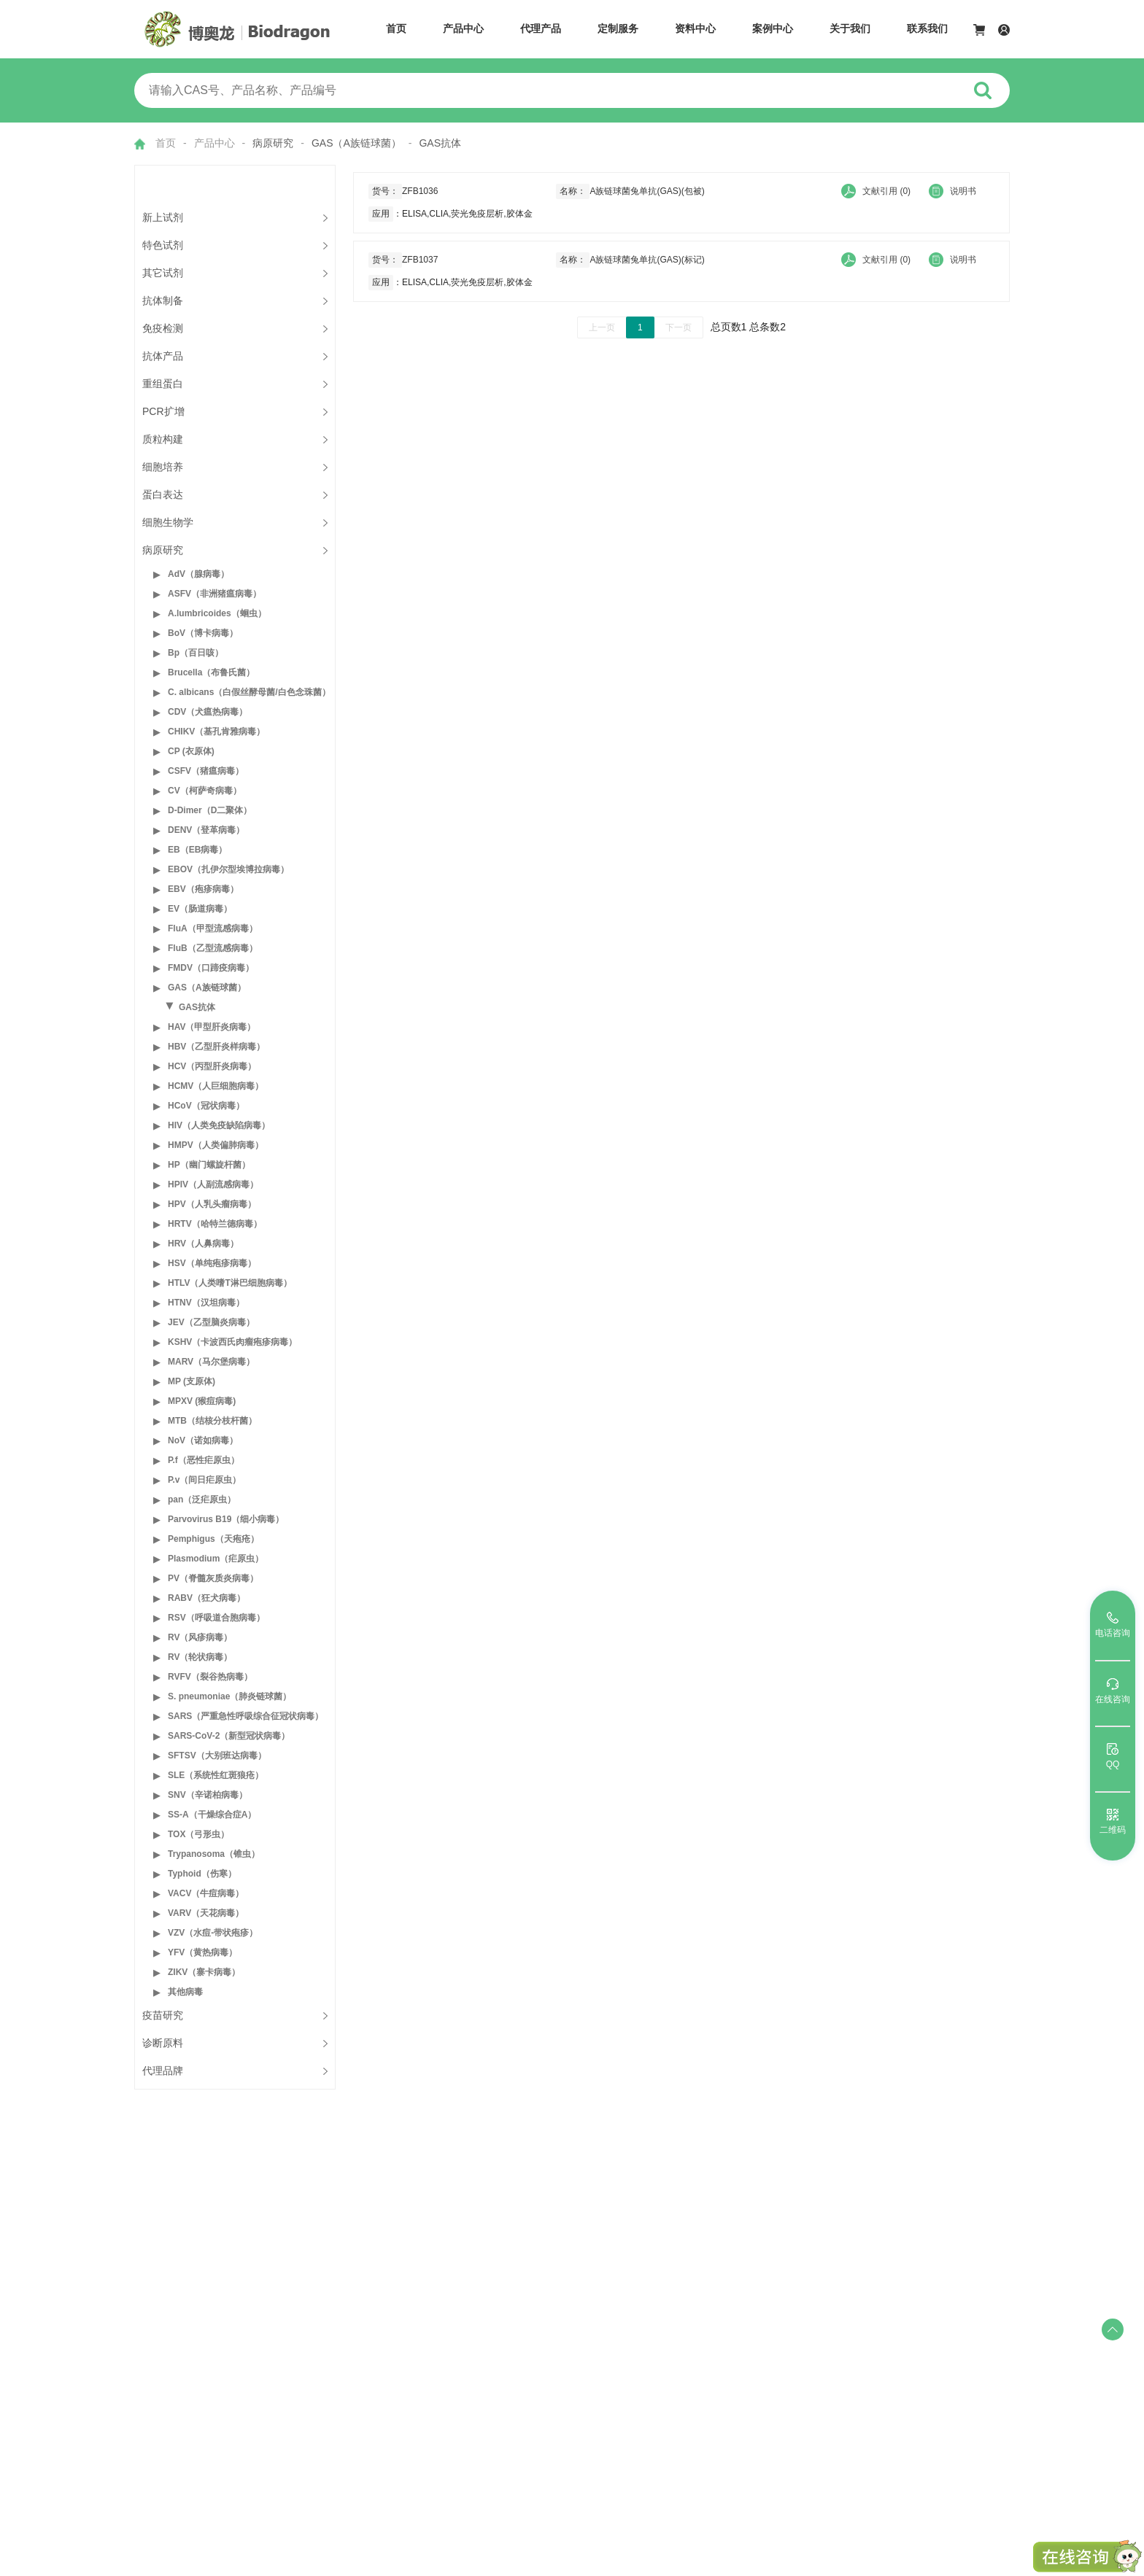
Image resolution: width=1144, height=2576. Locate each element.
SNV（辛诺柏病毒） (207, 1795)
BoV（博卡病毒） (203, 633)
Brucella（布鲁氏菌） (211, 672)
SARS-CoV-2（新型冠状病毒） (229, 1736)
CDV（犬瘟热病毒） (207, 712)
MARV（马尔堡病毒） (211, 1362)
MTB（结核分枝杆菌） (212, 1421)
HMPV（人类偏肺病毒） (215, 1145)
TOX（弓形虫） (198, 1834)
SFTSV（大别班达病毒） (217, 1755)
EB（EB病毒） (197, 850)
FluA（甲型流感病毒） (213, 928)
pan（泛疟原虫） (202, 1499)
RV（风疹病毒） (200, 1637)
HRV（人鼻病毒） (203, 1243)
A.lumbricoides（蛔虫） (217, 613)
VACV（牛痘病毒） (206, 1893)
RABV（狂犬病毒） (206, 1598)
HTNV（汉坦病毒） (206, 1302)
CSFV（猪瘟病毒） (206, 771)
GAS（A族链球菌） (207, 987)
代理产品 (540, 28)
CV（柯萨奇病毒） (204, 790)
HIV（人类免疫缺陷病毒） (219, 1125)
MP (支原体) (191, 1381)
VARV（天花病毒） (206, 1913)
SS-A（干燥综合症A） (212, 1814)
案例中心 (772, 28)
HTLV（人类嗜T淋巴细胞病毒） (230, 1283)
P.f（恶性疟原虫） (203, 1460)
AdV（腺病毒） (198, 574)
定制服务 (618, 28)
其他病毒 (185, 1992)
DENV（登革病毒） (206, 830)
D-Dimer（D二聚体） (210, 810)
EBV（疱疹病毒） (203, 889)
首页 (396, 28)
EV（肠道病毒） (200, 909)
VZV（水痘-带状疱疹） (213, 1933)
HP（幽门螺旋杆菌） (209, 1165)
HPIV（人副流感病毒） (213, 1184)
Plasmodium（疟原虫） (215, 1558)
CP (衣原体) (191, 751)
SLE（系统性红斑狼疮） (215, 1775)
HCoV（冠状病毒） (206, 1106)
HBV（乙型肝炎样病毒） (216, 1046)
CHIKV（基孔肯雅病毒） (216, 731)
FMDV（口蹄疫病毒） (211, 968)
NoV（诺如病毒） (203, 1440)
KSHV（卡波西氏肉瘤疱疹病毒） (232, 1342)
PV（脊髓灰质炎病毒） (213, 1578)
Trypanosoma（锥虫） (214, 1854)
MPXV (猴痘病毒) (202, 1401)
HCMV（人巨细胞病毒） (215, 1086)
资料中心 (695, 28)
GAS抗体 (197, 1007)
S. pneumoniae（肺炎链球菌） (229, 1696)
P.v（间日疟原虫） (204, 1480)
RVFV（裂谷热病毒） (210, 1677)
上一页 (602, 327)
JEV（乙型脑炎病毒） (211, 1322)
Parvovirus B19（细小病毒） (226, 1519)
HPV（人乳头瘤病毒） (212, 1204)
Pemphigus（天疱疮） (213, 1539)
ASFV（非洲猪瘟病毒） (214, 594)
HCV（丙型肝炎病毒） (212, 1066)
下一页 (678, 327)
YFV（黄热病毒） (202, 1952)
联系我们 (927, 28)
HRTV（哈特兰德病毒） (215, 1224)
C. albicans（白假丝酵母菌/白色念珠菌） (249, 692)
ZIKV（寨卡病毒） (204, 1972)
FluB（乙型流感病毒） (213, 948)
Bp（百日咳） (195, 653)
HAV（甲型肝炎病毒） (211, 1027)
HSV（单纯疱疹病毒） (212, 1263)
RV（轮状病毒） (200, 1657)
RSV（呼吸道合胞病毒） (216, 1618)
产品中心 (463, 28)
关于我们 (850, 28)
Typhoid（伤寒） (202, 1874)
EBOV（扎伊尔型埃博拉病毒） (228, 869)
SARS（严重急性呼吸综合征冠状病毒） (245, 1716)
